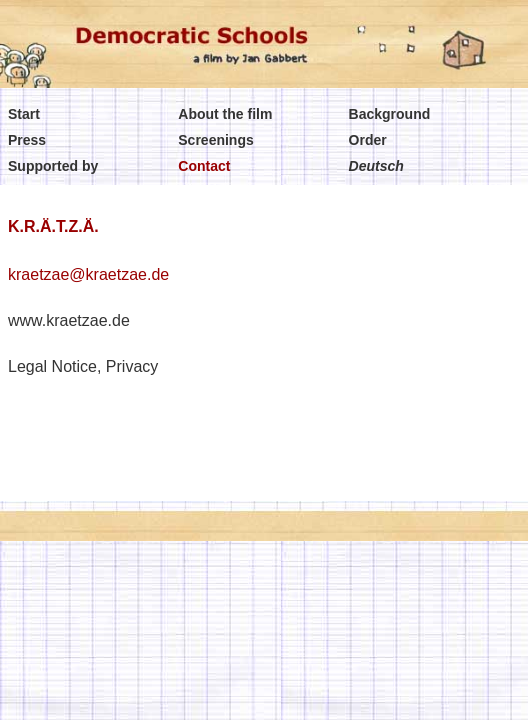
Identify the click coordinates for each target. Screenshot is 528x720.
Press (27, 140)
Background (390, 114)
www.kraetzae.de (69, 320)
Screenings (215, 140)
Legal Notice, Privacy (83, 366)
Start (24, 114)
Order (368, 140)
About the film (225, 114)
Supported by (53, 166)
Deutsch (376, 166)
